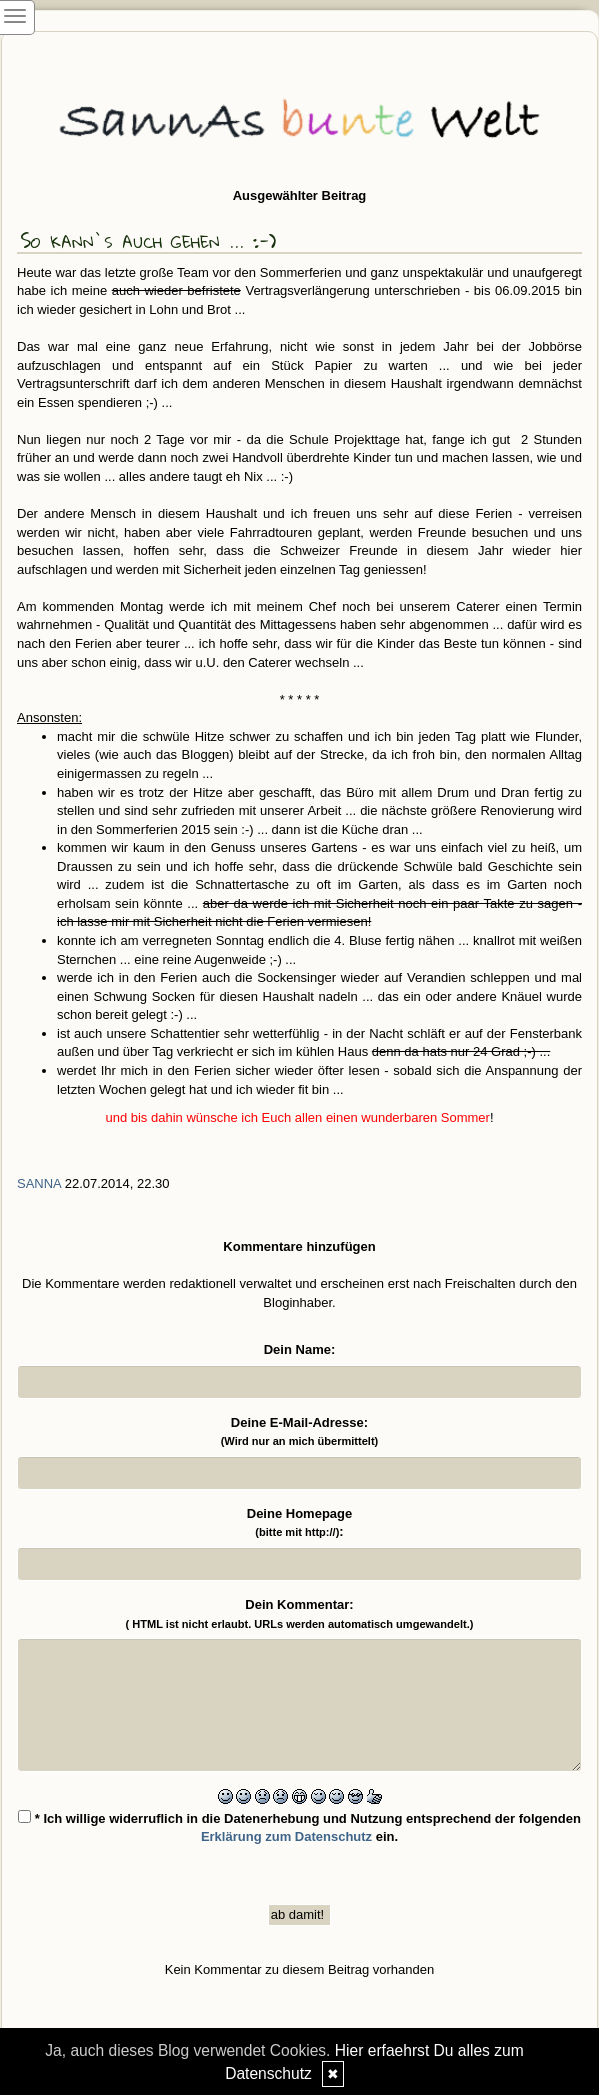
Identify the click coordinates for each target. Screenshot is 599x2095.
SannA (39, 1183)
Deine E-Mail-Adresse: (300, 1431)
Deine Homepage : (299, 1523)
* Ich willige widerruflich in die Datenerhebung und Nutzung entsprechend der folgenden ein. (299, 1827)
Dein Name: (300, 1349)
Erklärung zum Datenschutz (286, 1836)
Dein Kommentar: (300, 1613)
